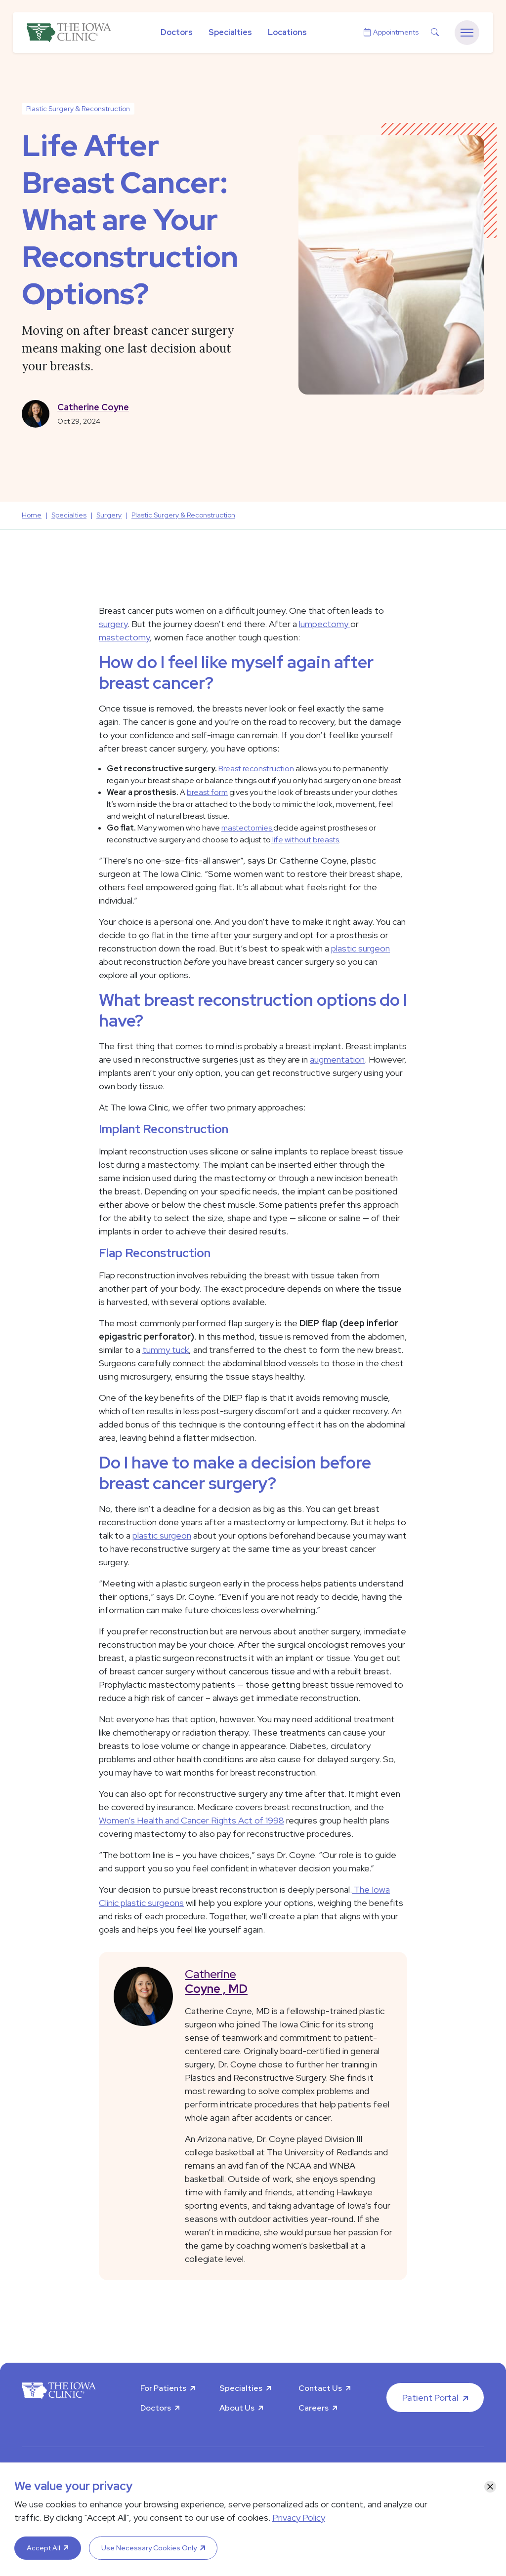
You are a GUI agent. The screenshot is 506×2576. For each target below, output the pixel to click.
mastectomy (124, 637)
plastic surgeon (360, 948)
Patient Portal (430, 2397)
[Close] (490, 2487)
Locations (287, 32)
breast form (207, 792)
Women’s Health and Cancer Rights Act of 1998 (191, 1820)
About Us (236, 2408)
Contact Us (320, 2388)
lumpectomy (324, 624)
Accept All (43, 2547)
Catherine (288, 1981)
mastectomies (247, 828)
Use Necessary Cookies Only (149, 2547)
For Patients (163, 2388)
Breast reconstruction (256, 768)
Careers (313, 2408)
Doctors (177, 32)
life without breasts (305, 839)
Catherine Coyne (93, 407)
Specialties (230, 32)
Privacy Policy (298, 2517)
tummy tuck (165, 1349)
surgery (113, 624)
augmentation (337, 1059)
